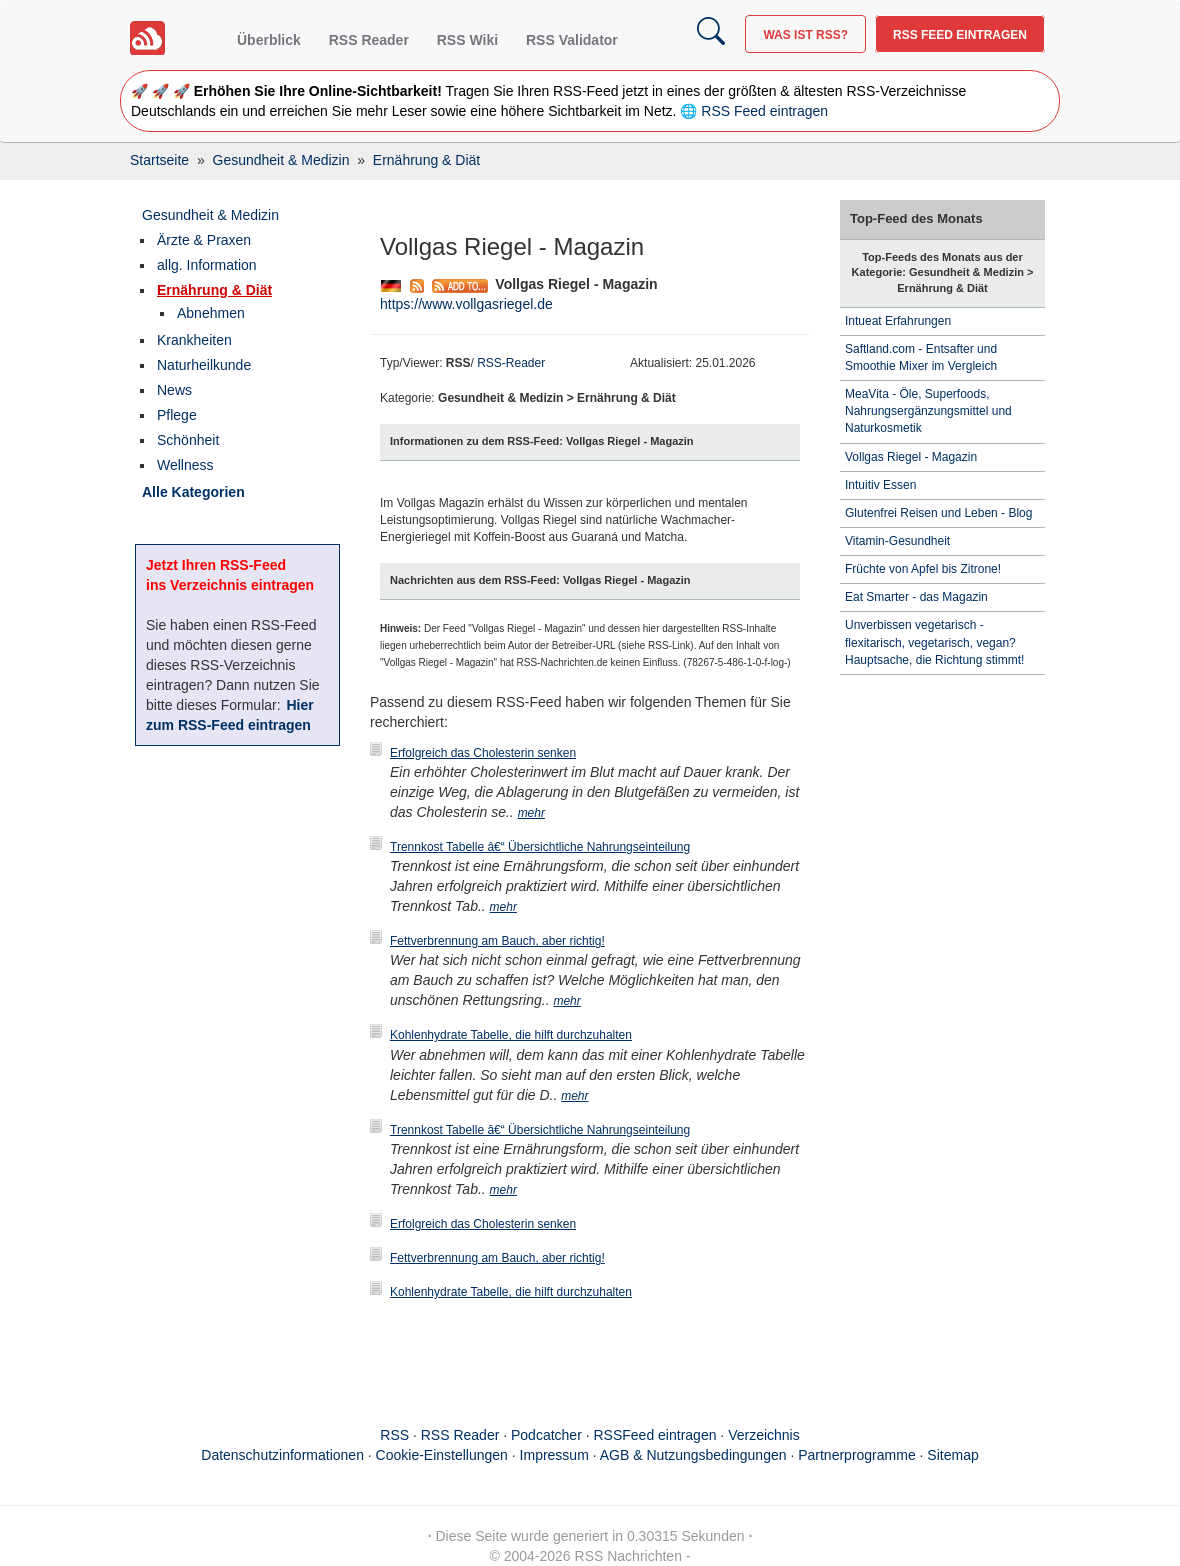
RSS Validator (572, 40)
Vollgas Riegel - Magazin (911, 457)
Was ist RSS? (805, 35)
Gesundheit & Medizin (210, 215)
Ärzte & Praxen (204, 240)
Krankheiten (194, 340)
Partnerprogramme (857, 1455)
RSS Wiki (467, 40)
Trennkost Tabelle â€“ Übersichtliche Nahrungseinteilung (540, 847)
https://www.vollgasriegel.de (466, 304)
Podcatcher (546, 1435)
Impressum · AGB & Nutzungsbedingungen (653, 1455)
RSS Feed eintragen (960, 35)
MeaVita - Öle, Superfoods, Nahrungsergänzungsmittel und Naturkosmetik (928, 411)
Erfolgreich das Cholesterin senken (483, 753)
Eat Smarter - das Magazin (916, 597)
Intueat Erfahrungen (898, 321)
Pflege (177, 415)
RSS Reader (369, 40)
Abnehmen (211, 313)
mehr (531, 813)
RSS (394, 1435)
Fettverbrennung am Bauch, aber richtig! (497, 941)
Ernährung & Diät (214, 290)
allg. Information (207, 265)
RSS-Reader (511, 363)
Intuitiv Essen (880, 485)
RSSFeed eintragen (655, 1435)
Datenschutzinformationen (282, 1455)
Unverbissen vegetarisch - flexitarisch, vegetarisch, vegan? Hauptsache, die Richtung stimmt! (934, 642)
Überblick (269, 40)
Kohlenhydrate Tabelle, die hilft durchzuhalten (511, 1035)
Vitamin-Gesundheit (897, 541)
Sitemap (952, 1455)
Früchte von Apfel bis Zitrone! (923, 569)
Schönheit (188, 440)
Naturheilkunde (204, 365)
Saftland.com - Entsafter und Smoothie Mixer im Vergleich (921, 357)
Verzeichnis (764, 1435)
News (174, 390)
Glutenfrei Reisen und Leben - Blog (938, 513)
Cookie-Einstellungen (442, 1455)
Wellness (185, 465)
